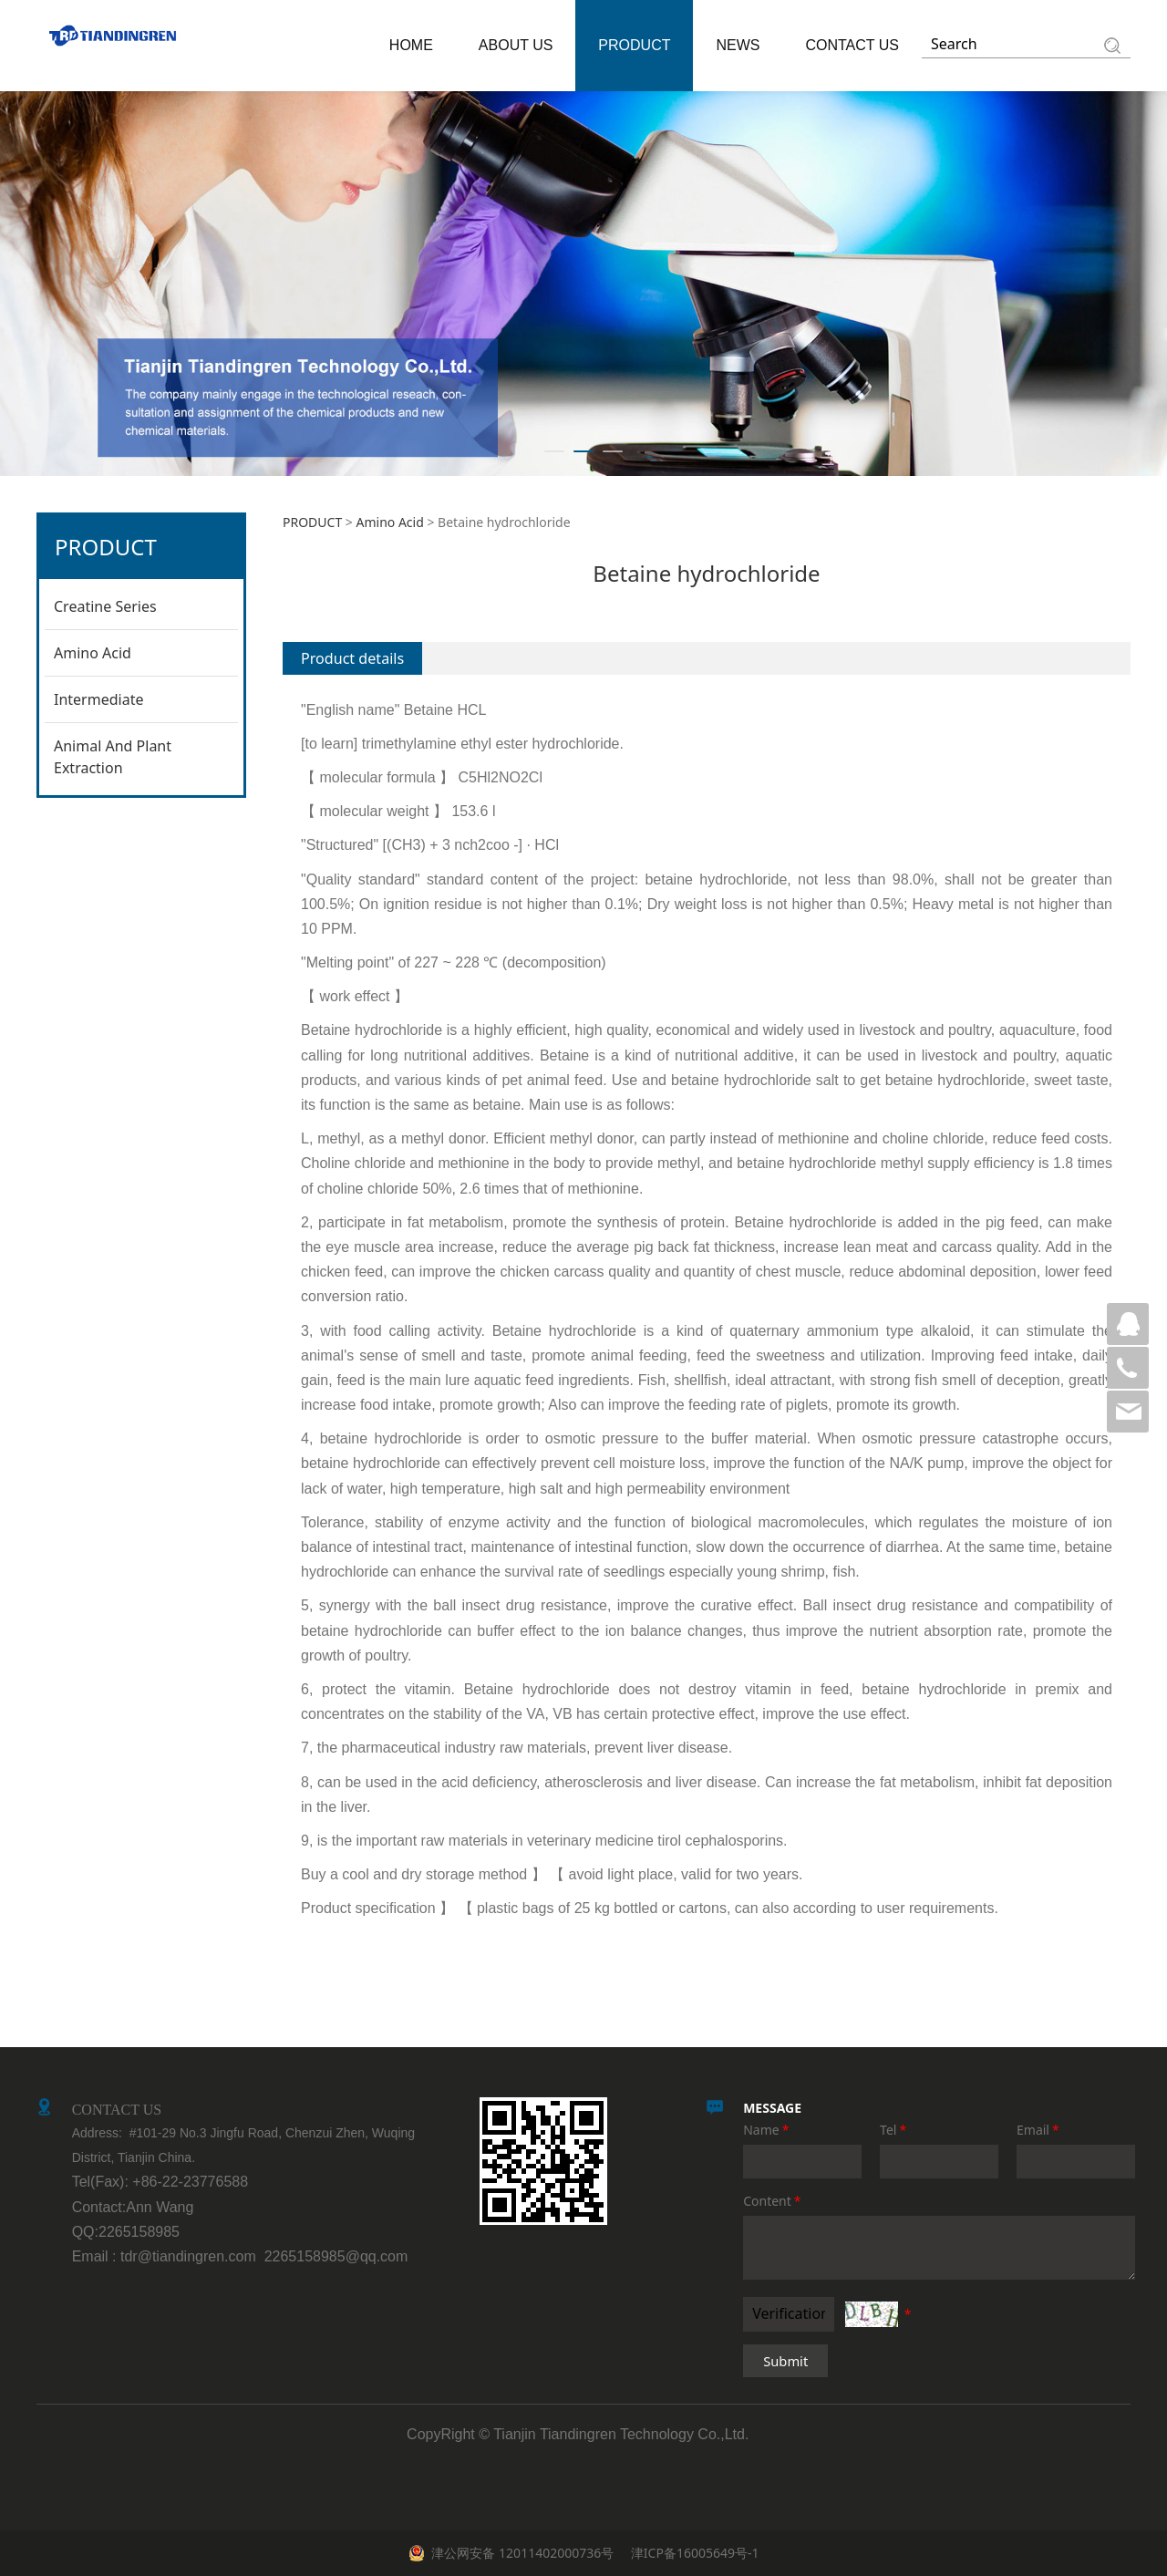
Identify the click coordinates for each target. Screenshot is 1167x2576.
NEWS (737, 45)
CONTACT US (852, 45)
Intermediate (98, 699)
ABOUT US (516, 45)
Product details (352, 658)
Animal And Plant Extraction (112, 757)
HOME (411, 45)
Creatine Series (105, 606)
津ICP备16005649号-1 (693, 2552)
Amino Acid (92, 653)
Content (773, 2200)
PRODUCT (634, 45)
